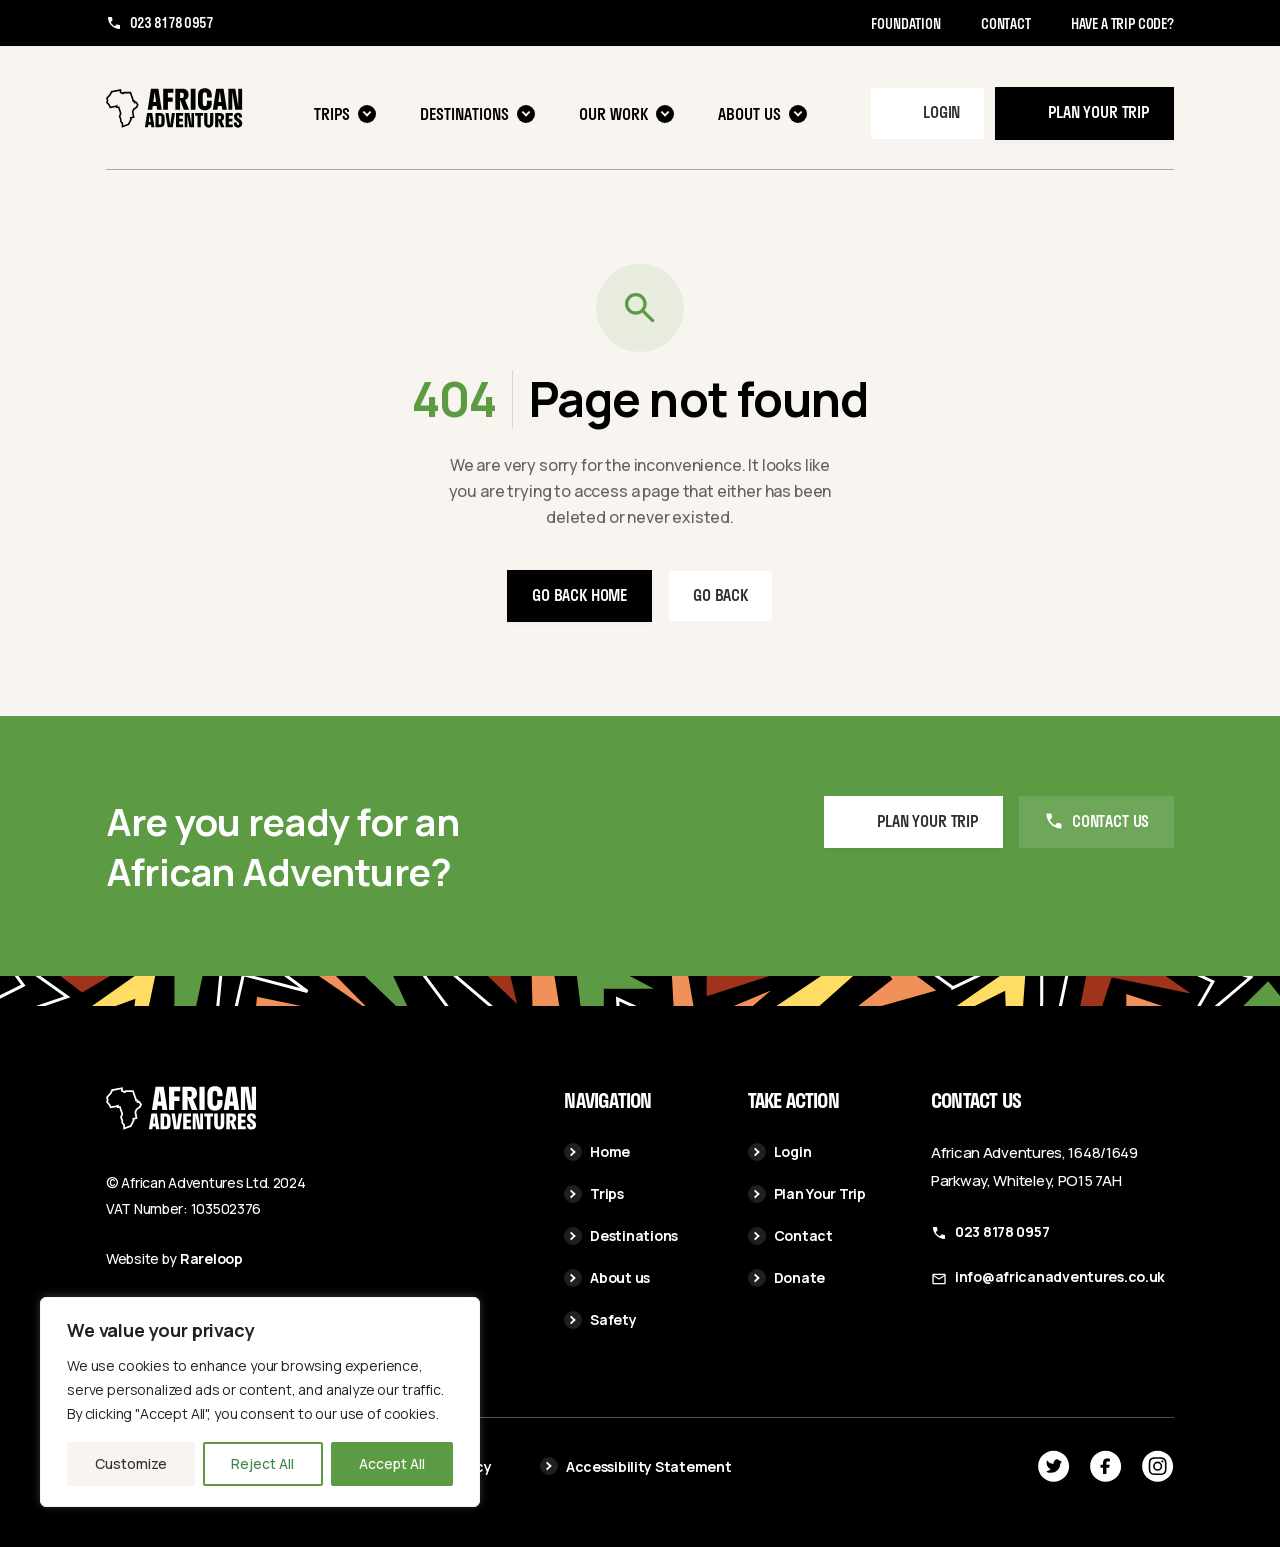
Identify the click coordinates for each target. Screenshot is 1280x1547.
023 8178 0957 (171, 23)
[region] (260, 1402)
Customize (131, 1463)
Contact (1006, 23)
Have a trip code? (1122, 23)
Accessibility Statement (636, 1466)
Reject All (262, 1463)
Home (597, 1151)
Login (941, 111)
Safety (600, 1319)
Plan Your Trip (807, 1193)
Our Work (626, 113)
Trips (345, 113)
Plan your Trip (927, 820)
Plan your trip (1098, 111)
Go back (720, 594)
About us (762, 113)
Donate (786, 1277)
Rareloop (211, 1258)
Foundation (905, 23)
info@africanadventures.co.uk (1060, 1276)
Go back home (579, 594)
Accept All (392, 1463)
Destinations (477, 113)
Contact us (1110, 820)
